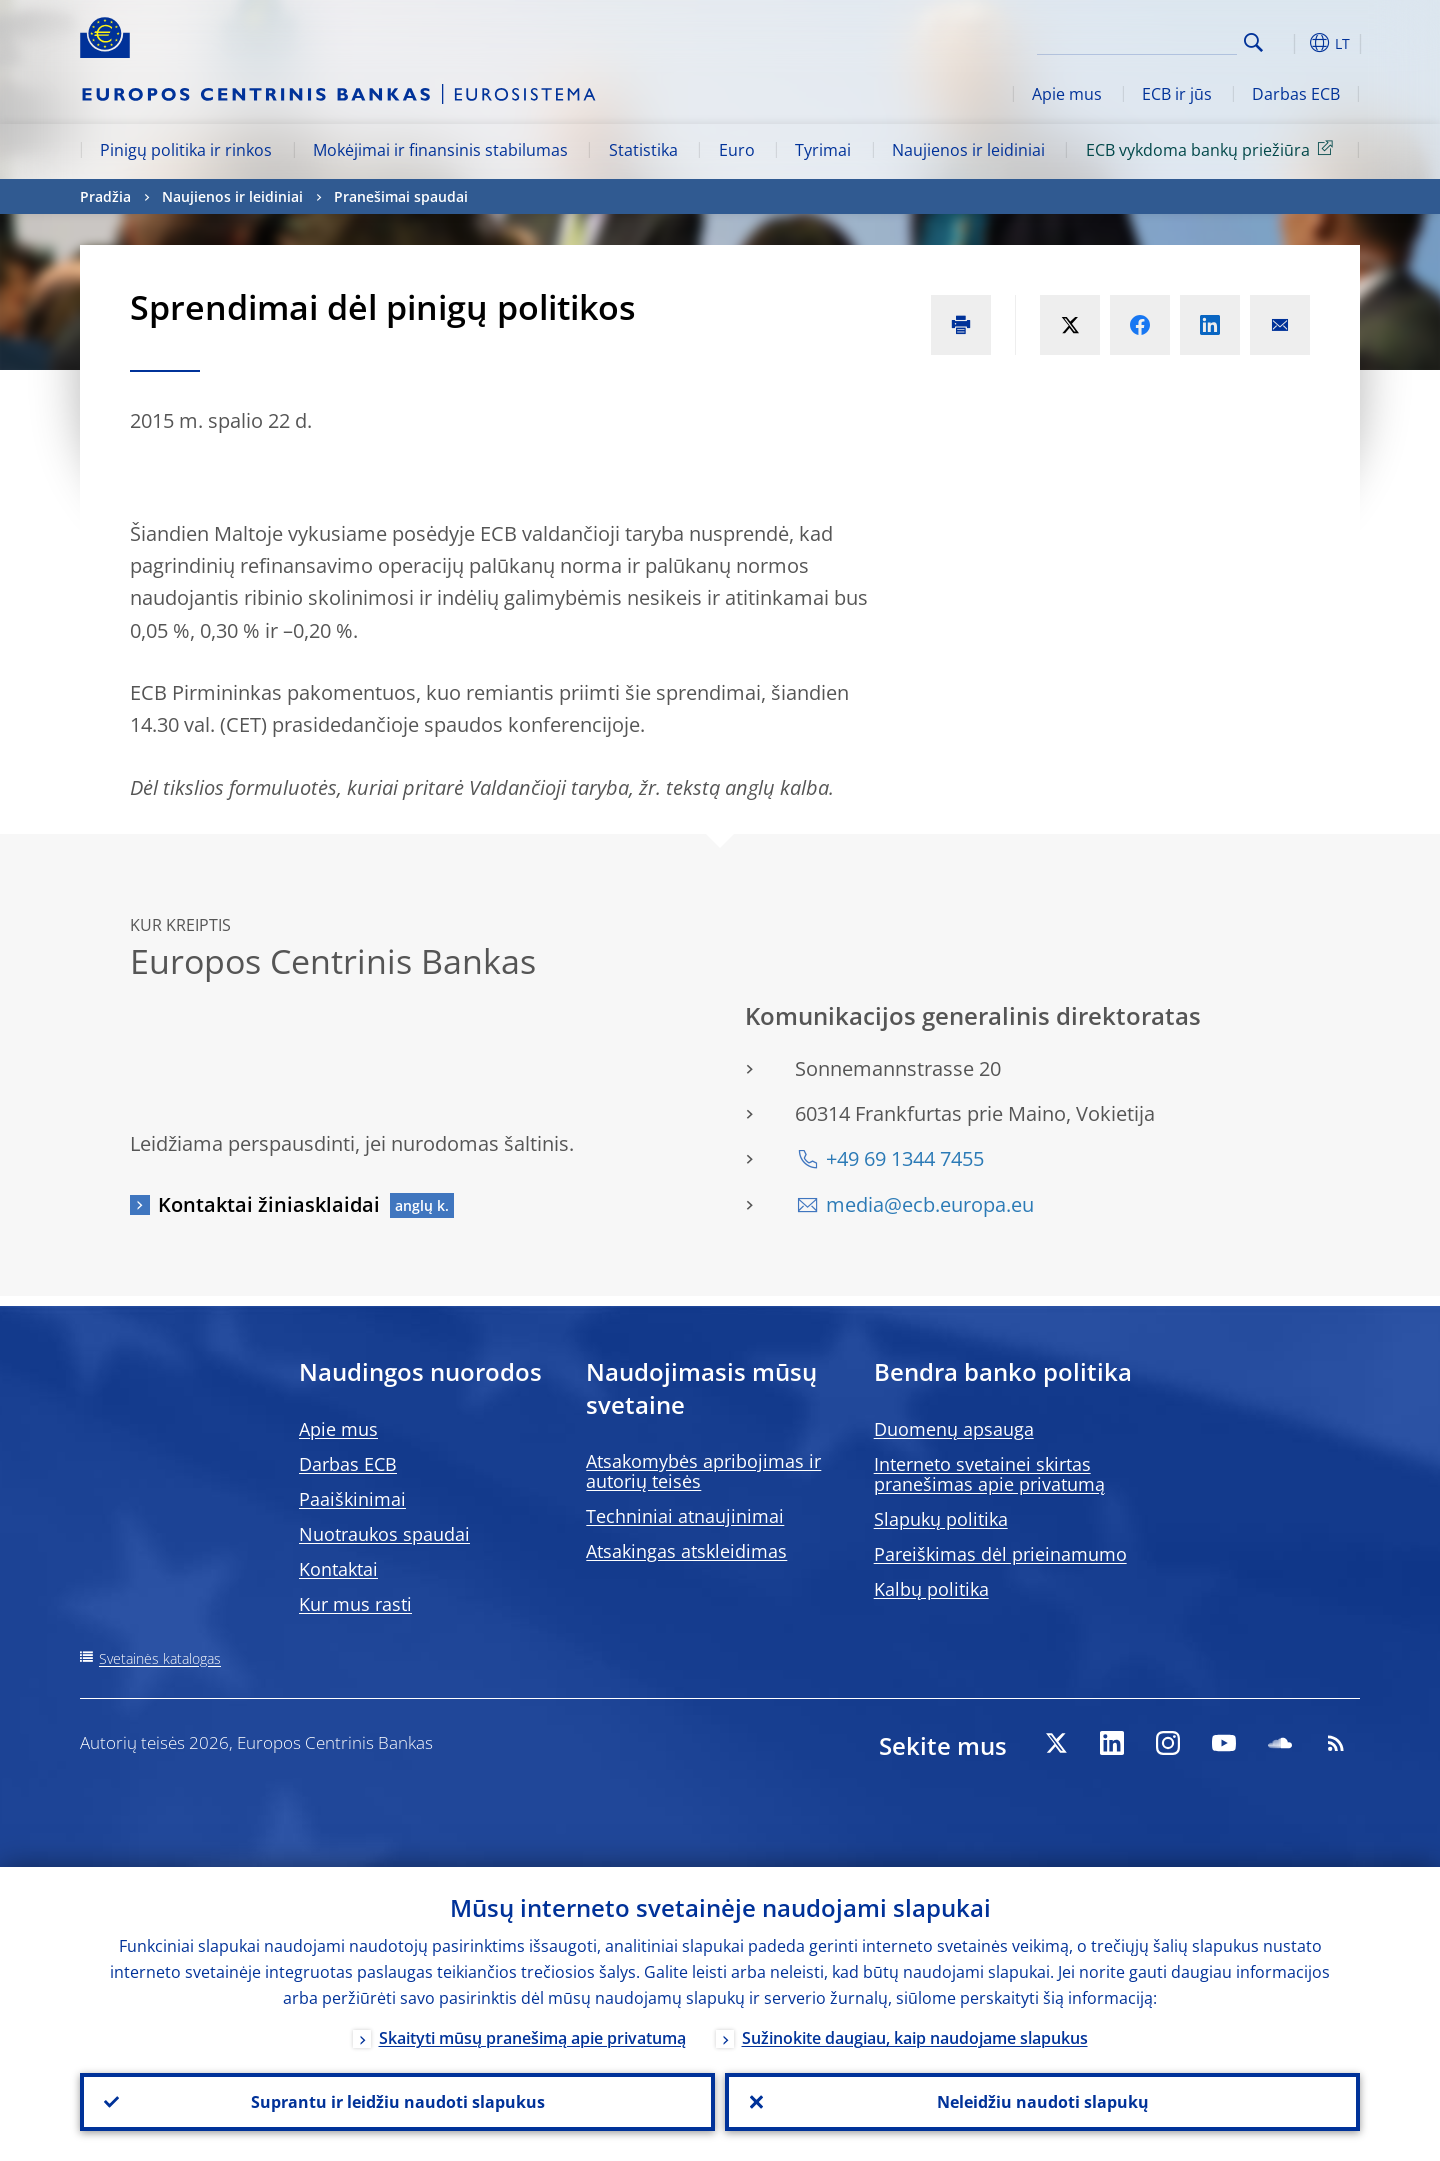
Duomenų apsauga (954, 1429)
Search (1253, 42)
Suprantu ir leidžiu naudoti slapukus (398, 2102)
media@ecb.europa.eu (930, 1204)
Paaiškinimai (352, 1499)
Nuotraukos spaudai (384, 1534)
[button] (1290, 43)
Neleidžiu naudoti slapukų (1043, 2102)
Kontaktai (338, 1569)
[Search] (1137, 40)
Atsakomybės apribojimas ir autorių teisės (703, 1471)
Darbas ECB (1296, 94)
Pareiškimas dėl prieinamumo (1000, 1554)
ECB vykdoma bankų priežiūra (1213, 149)
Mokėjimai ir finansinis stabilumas (440, 150)
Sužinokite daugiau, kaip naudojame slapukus (915, 2038)
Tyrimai (823, 150)
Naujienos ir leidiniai (968, 150)
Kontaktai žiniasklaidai (269, 1204)
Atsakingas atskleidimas (686, 1551)
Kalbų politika (931, 1589)
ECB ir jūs (1177, 94)
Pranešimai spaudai (401, 196)
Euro (737, 150)
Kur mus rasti (355, 1604)
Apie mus (1067, 94)
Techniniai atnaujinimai (685, 1516)
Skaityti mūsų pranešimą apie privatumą (532, 2038)
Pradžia (105, 196)
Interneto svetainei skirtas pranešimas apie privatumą (989, 1474)
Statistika (643, 150)
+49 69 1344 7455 (905, 1158)
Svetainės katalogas (160, 1658)
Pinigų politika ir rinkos (186, 150)
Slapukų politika (941, 1519)
